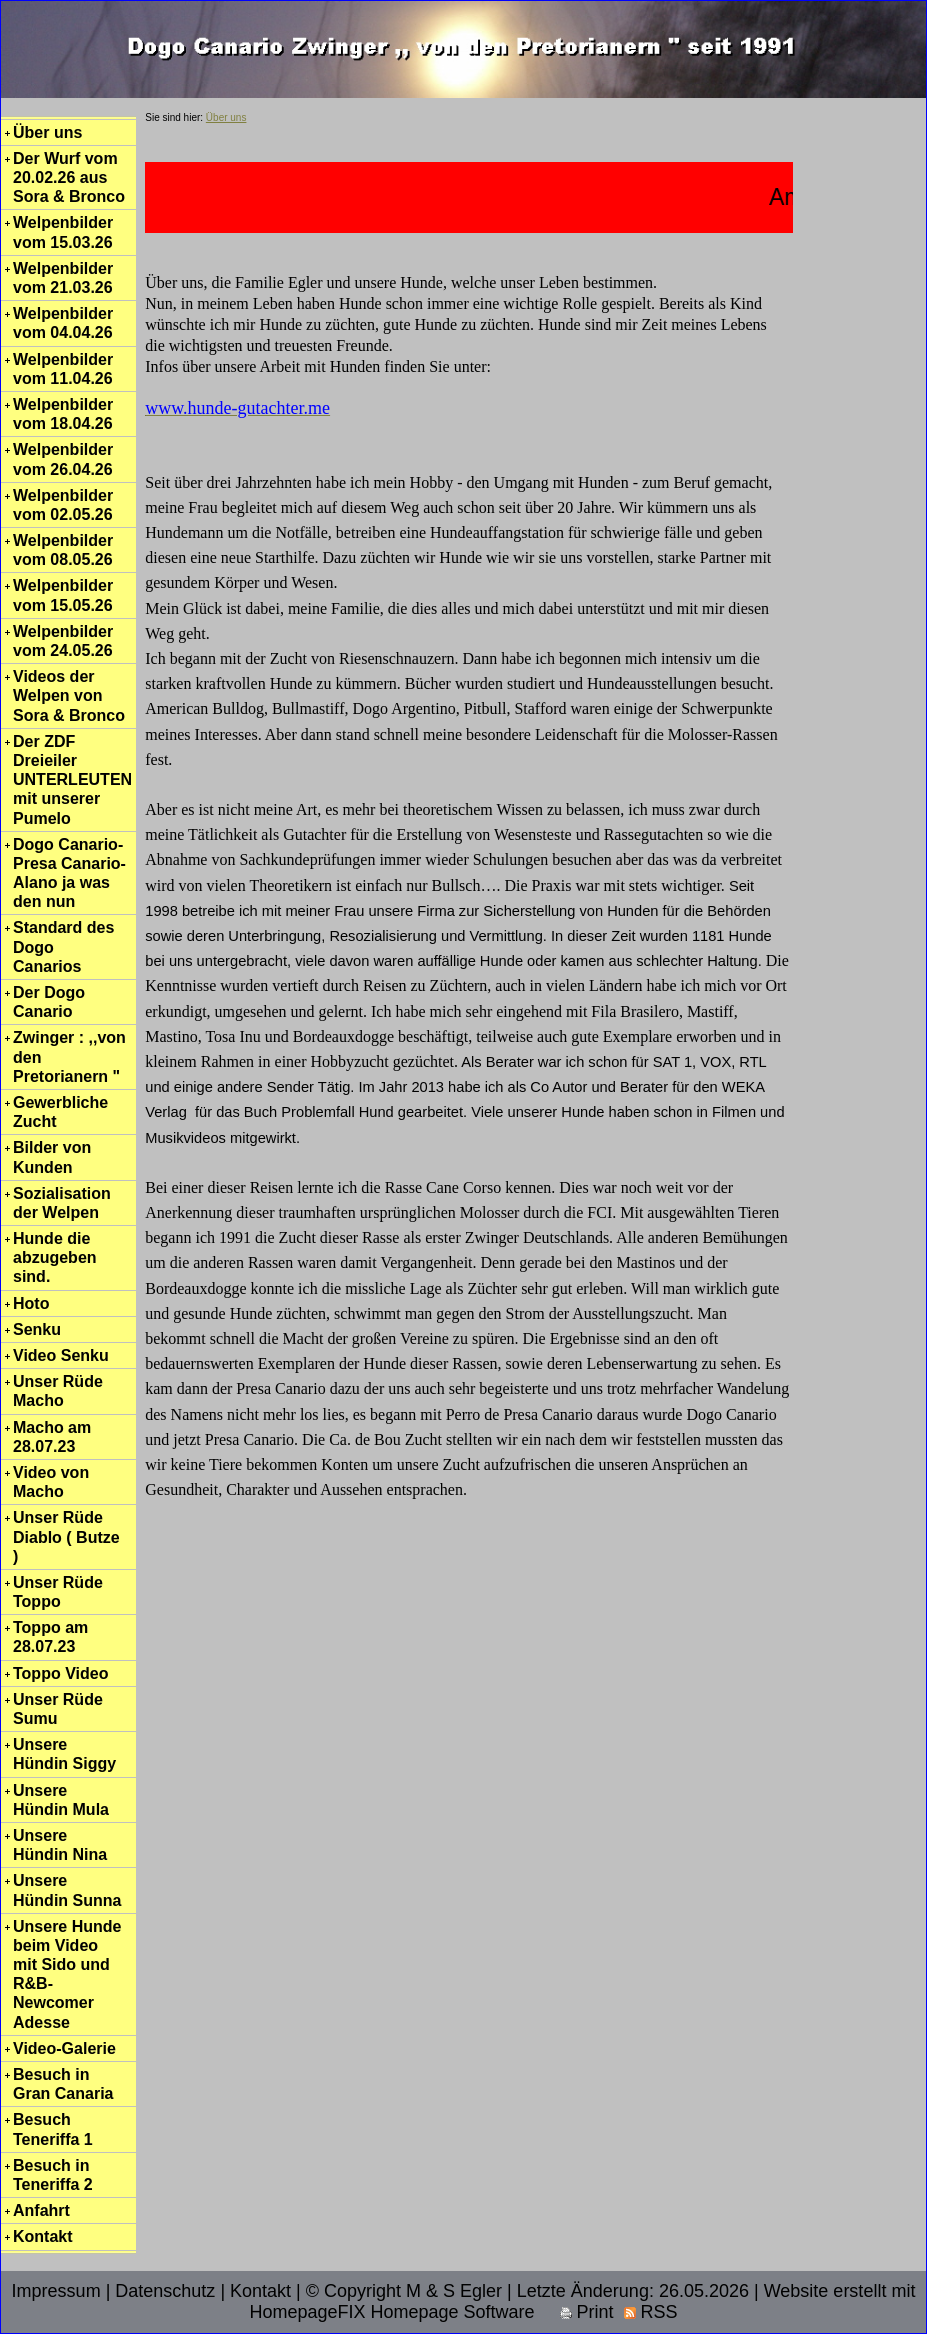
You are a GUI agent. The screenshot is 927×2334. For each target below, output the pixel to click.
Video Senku (61, 1355)
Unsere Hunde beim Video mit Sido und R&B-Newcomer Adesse (67, 1974)
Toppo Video (60, 1673)
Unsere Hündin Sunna (67, 1890)
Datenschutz (165, 2291)
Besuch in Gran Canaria (63, 2084)
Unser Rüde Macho (58, 1391)
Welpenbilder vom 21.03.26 (63, 278)
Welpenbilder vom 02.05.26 (63, 505)
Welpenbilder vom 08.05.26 (63, 550)
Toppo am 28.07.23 (50, 1637)
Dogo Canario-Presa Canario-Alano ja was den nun (69, 873)
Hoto (31, 1303)
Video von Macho (51, 1482)
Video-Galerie (64, 2048)
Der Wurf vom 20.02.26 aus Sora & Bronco (69, 177)
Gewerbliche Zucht (60, 1112)
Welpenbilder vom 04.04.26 (63, 323)
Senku (37, 1329)
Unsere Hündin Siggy (64, 1754)
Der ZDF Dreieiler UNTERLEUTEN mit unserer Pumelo (72, 780)
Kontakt (43, 2236)
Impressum (56, 2291)
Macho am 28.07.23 (52, 1437)
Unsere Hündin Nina (60, 1845)
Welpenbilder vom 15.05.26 (63, 595)
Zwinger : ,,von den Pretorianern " (69, 1056)
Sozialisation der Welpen (62, 1203)
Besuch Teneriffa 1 (53, 2129)
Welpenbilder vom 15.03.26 (63, 232)
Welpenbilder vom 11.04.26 (63, 369)
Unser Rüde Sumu (58, 1709)
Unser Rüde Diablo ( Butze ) (66, 1536)
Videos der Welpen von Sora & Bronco (69, 695)
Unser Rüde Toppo (58, 1592)
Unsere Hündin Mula (61, 1800)
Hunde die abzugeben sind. (55, 1257)
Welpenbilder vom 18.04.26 (63, 414)
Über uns (47, 132)
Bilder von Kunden (52, 1157)
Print (587, 2312)
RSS (651, 2312)
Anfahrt (41, 2210)
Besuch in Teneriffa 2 (53, 2175)
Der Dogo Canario (49, 1002)
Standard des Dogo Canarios (63, 946)
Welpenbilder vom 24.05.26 (63, 641)
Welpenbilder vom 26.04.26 (63, 459)
